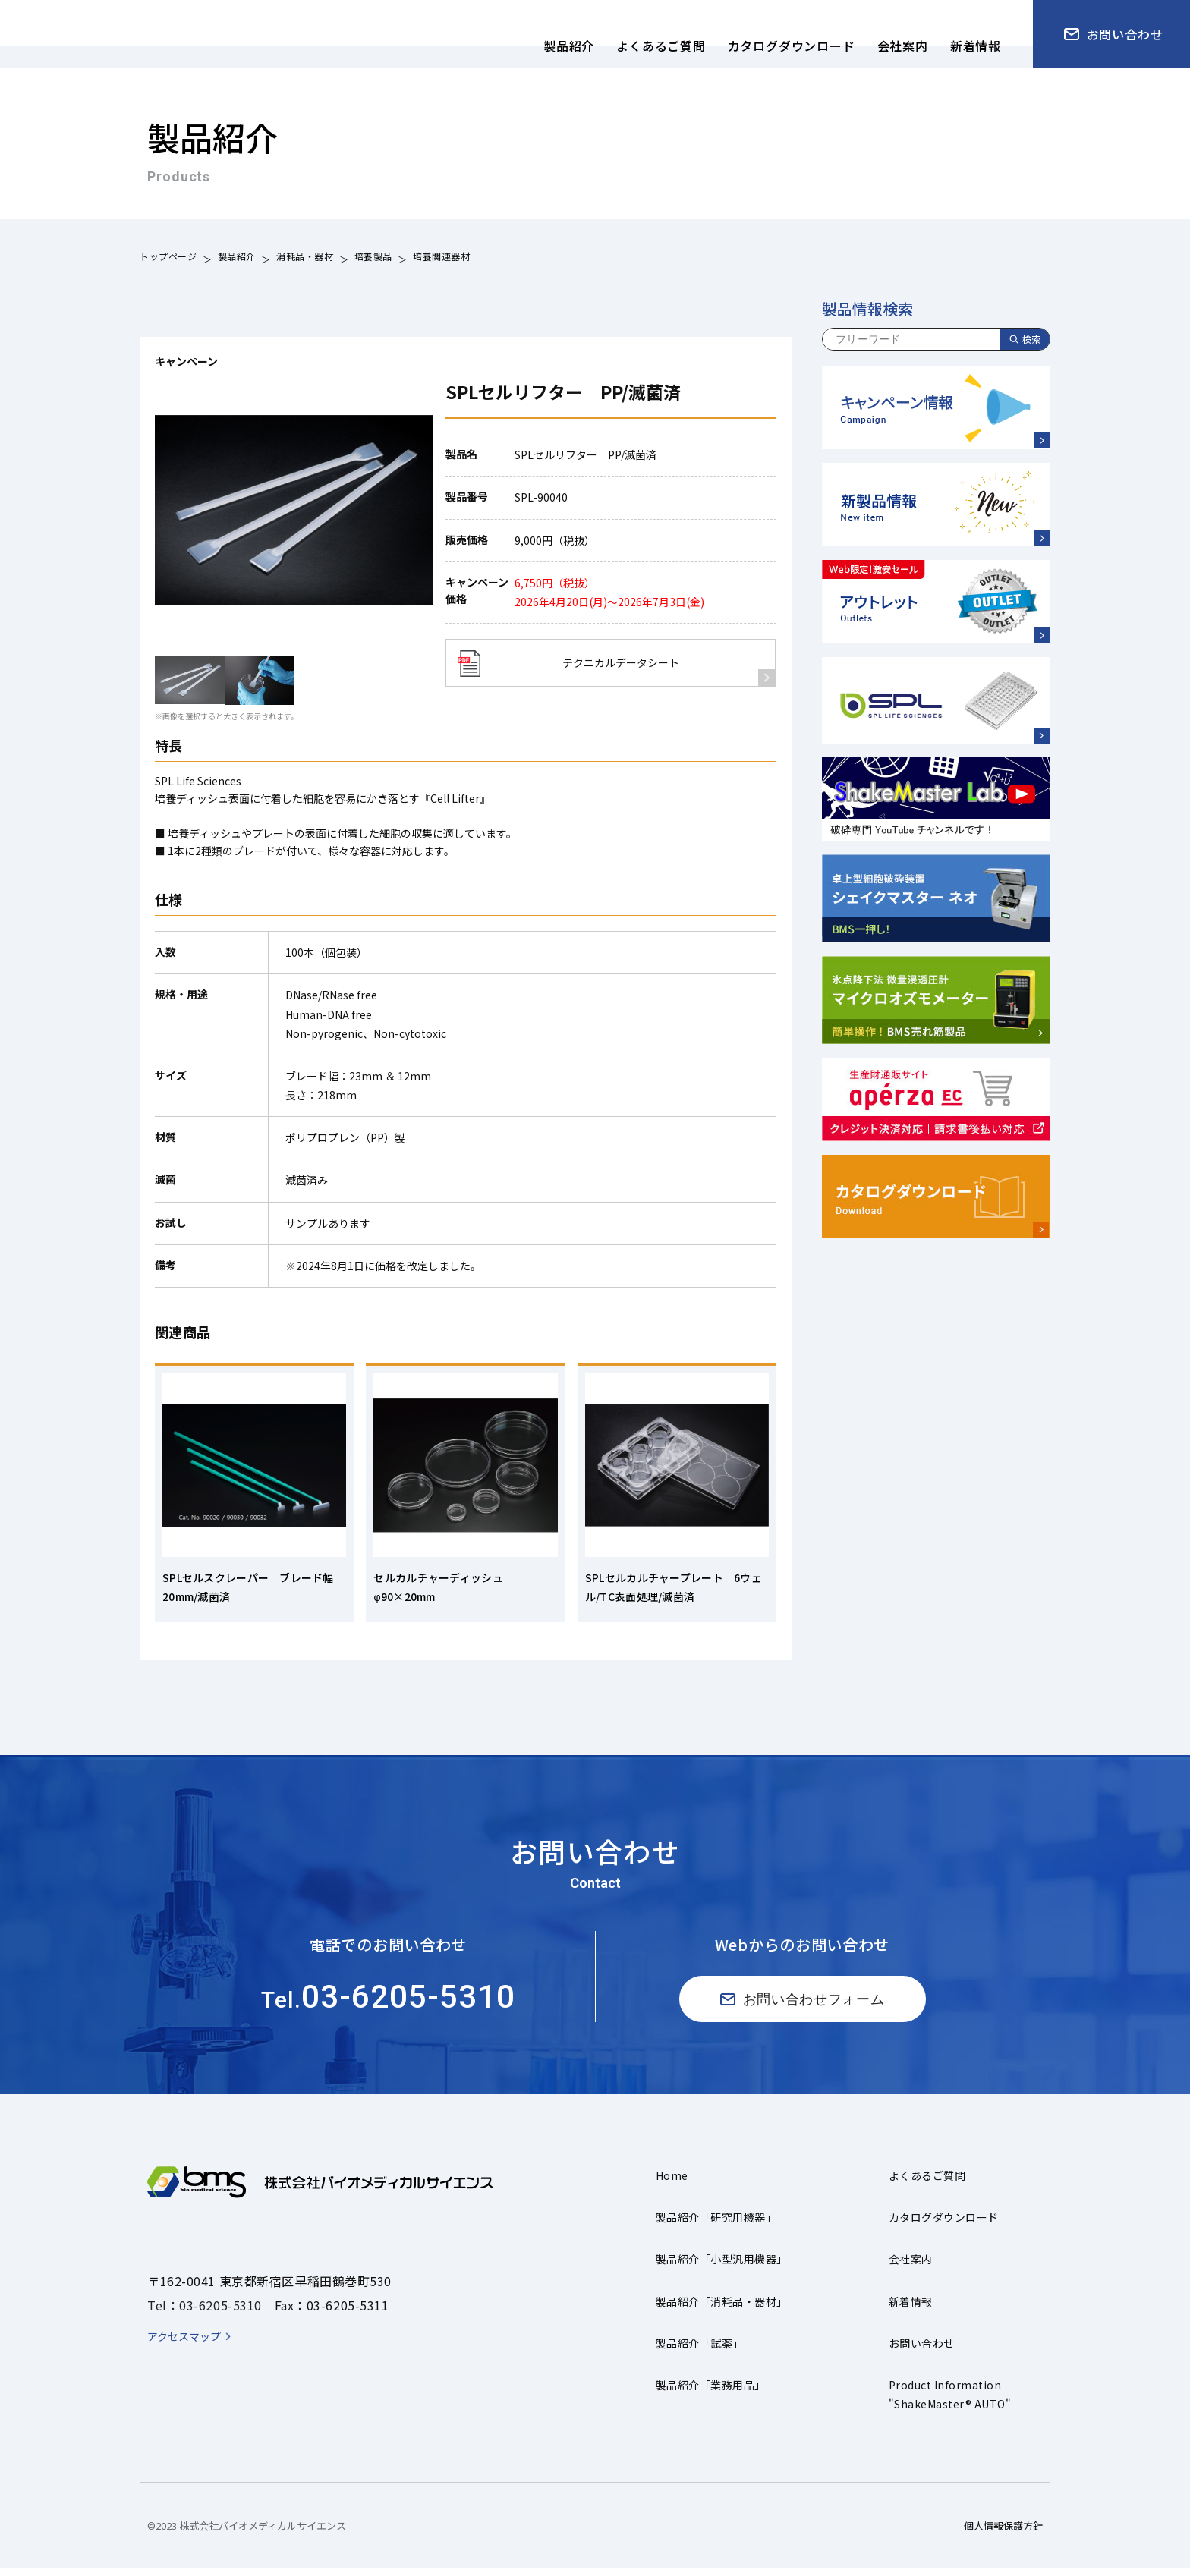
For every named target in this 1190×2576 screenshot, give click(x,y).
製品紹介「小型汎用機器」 (722, 2266)
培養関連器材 (442, 258)
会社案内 (911, 2266)
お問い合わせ (922, 2350)
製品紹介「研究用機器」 (716, 2224)
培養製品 (373, 258)
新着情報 (911, 2309)
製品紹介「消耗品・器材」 (722, 2309)
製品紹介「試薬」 (700, 2350)
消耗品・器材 (305, 258)
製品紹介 (237, 258)
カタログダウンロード (944, 2224)
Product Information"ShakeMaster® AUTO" (950, 2402)
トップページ (168, 258)
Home (672, 2183)
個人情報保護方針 (1003, 2533)
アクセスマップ (184, 2343)
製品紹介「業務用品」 (711, 2392)
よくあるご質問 (927, 2183)
